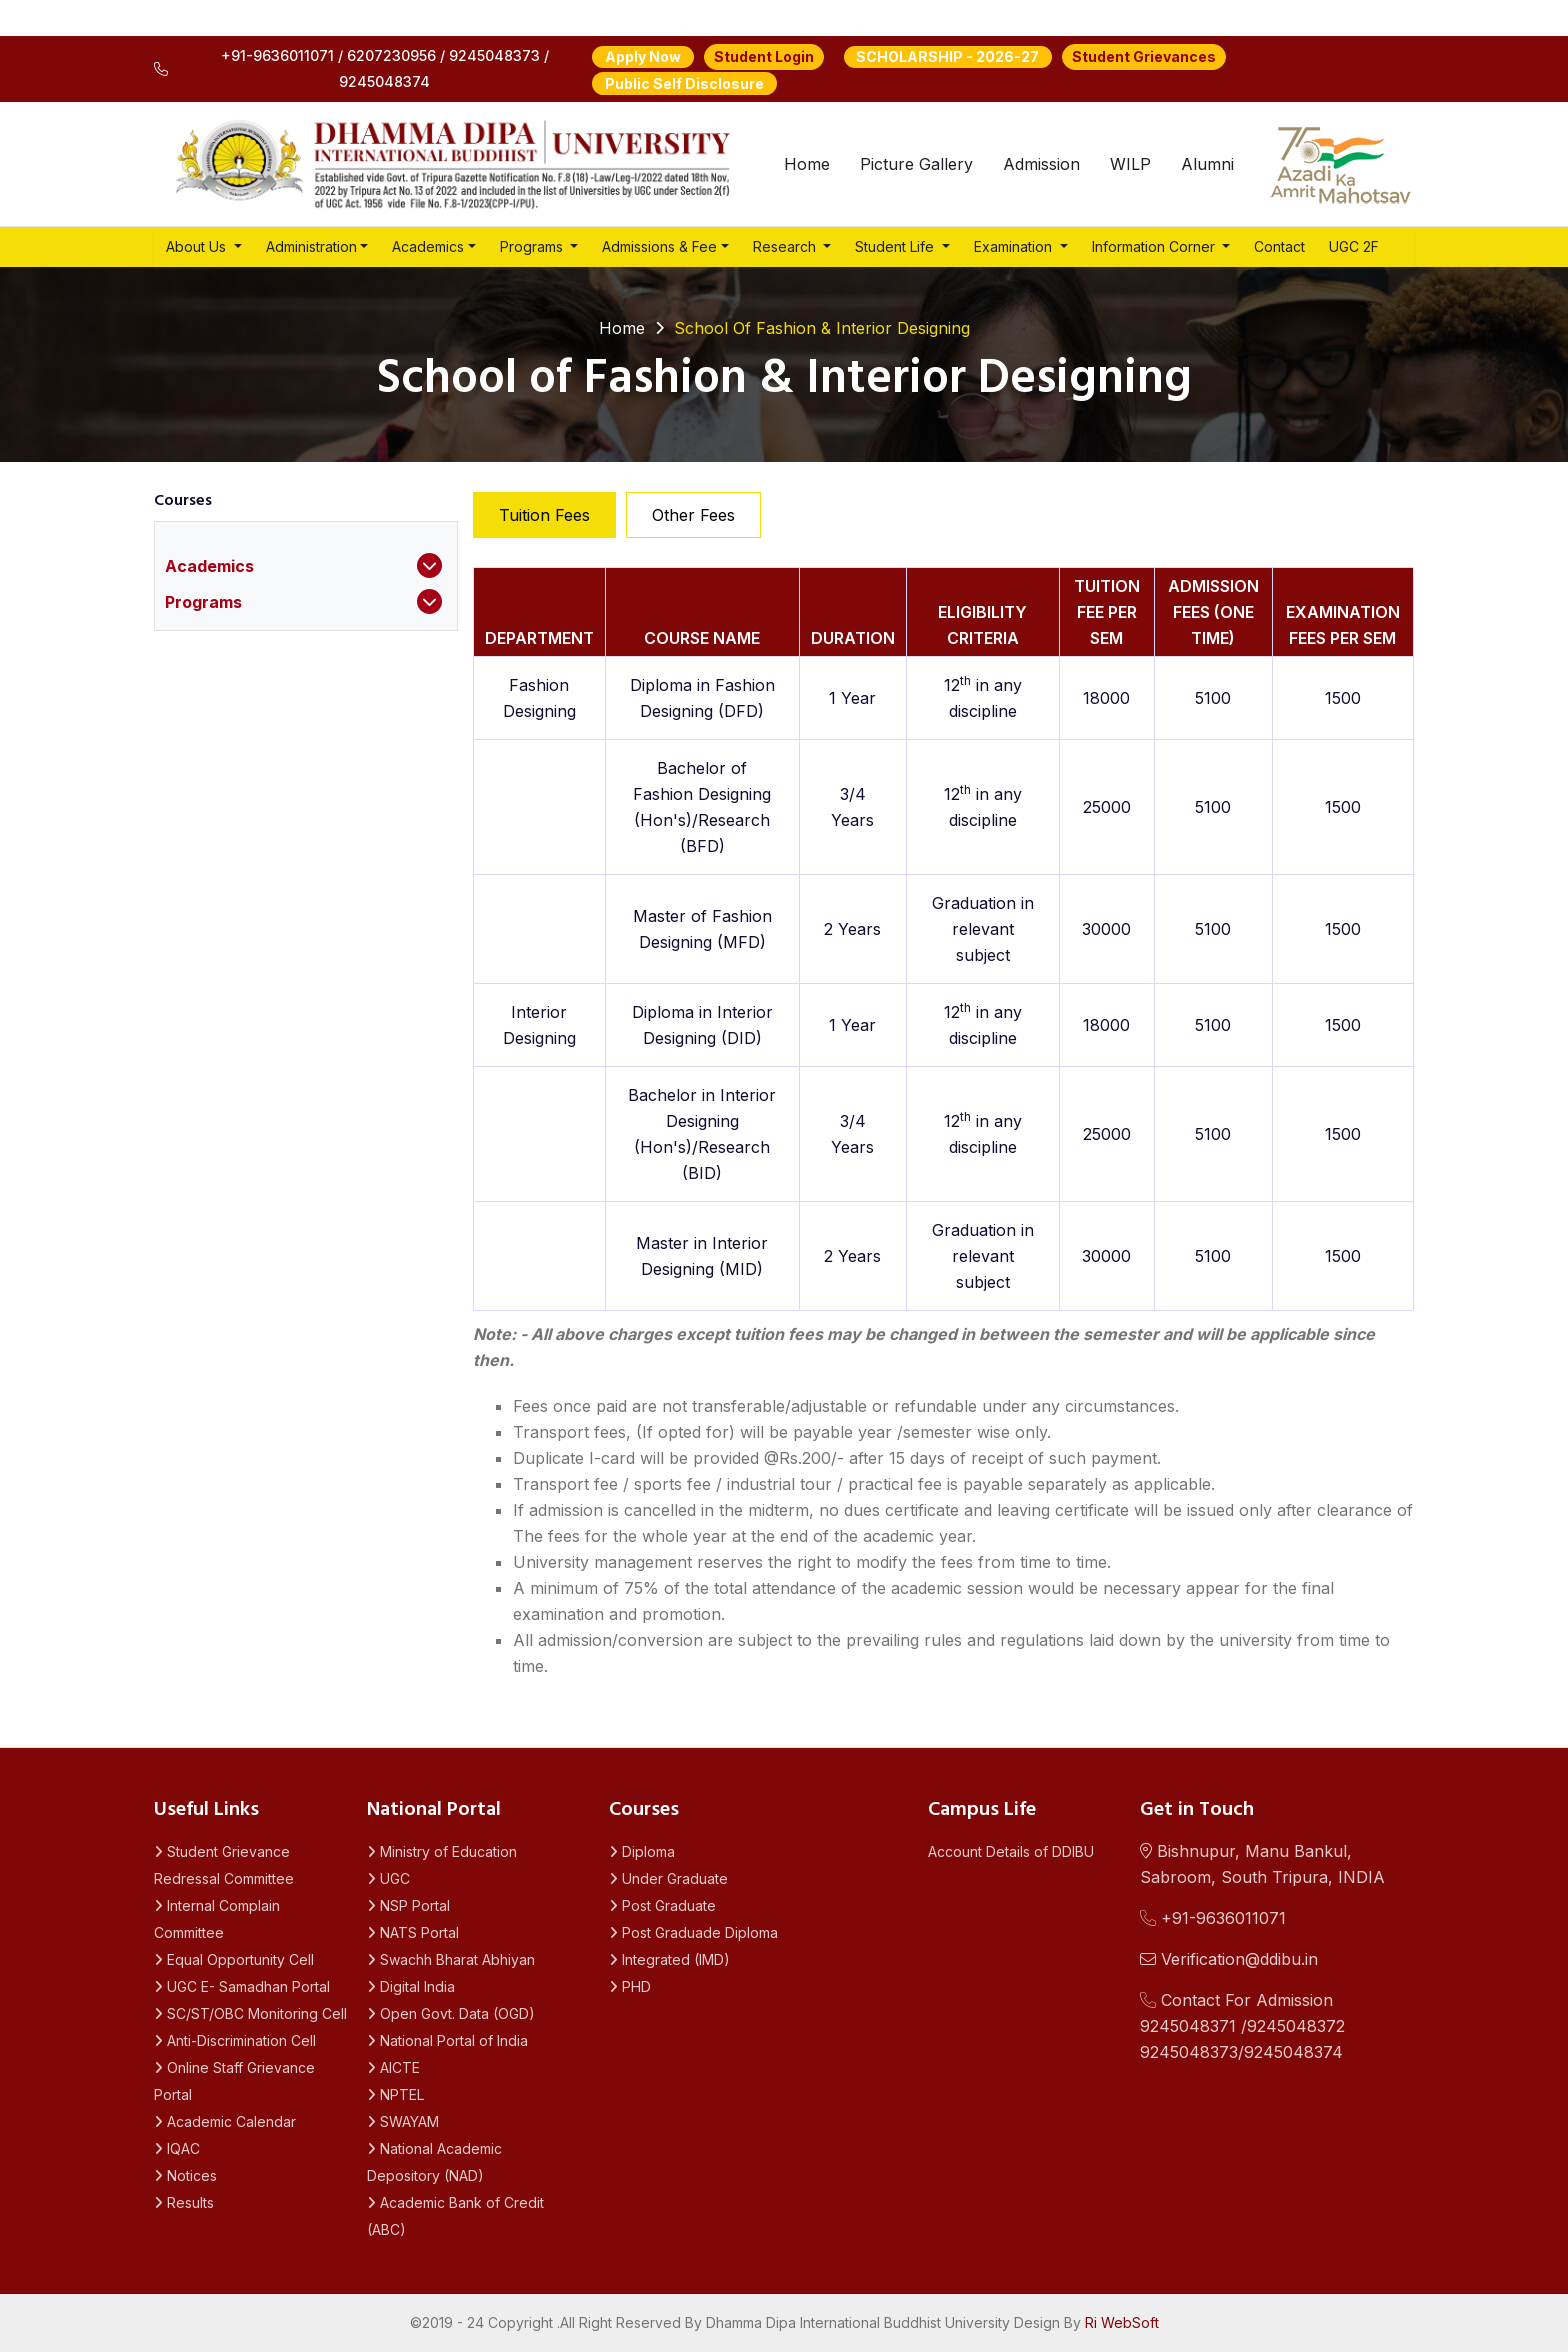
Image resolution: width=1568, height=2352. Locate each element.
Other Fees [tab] (693, 515)
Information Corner (1155, 246)
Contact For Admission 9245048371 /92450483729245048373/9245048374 (1242, 2026)
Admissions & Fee (659, 246)
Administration (311, 246)
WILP (1130, 164)
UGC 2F (1354, 246)
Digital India (411, 1986)
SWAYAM (403, 2121)
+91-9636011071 (1213, 1918)
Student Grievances (1144, 56)
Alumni (1207, 164)
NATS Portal (413, 1932)
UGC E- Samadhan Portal (242, 1986)
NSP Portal (408, 1905)
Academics (428, 246)
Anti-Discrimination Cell (235, 2040)
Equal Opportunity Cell (234, 1959)
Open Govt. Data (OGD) (451, 2013)
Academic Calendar (225, 2121)
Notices (185, 2175)
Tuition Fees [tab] (544, 515)
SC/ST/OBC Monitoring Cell (250, 2013)
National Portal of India (447, 2040)
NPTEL (395, 2094)
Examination (1015, 246)
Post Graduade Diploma (693, 1932)
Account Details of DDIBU (1011, 1851)
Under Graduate (668, 1878)
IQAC (177, 2148)
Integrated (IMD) (669, 1959)
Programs (533, 246)
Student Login (764, 56)
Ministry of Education (442, 1851)
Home (807, 164)
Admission (1041, 164)
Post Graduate (662, 1905)
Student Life (896, 246)
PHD (630, 1986)
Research (786, 246)
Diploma (642, 1851)
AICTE (393, 2067)
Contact (1279, 246)
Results (184, 2202)
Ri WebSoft (1122, 2322)
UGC (388, 1878)
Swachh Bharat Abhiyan (451, 1959)
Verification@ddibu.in (1229, 1959)
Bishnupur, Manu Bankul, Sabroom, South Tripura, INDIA (1262, 1864)
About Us (198, 246)
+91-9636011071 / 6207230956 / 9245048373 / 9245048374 (351, 68)
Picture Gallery (916, 164)
